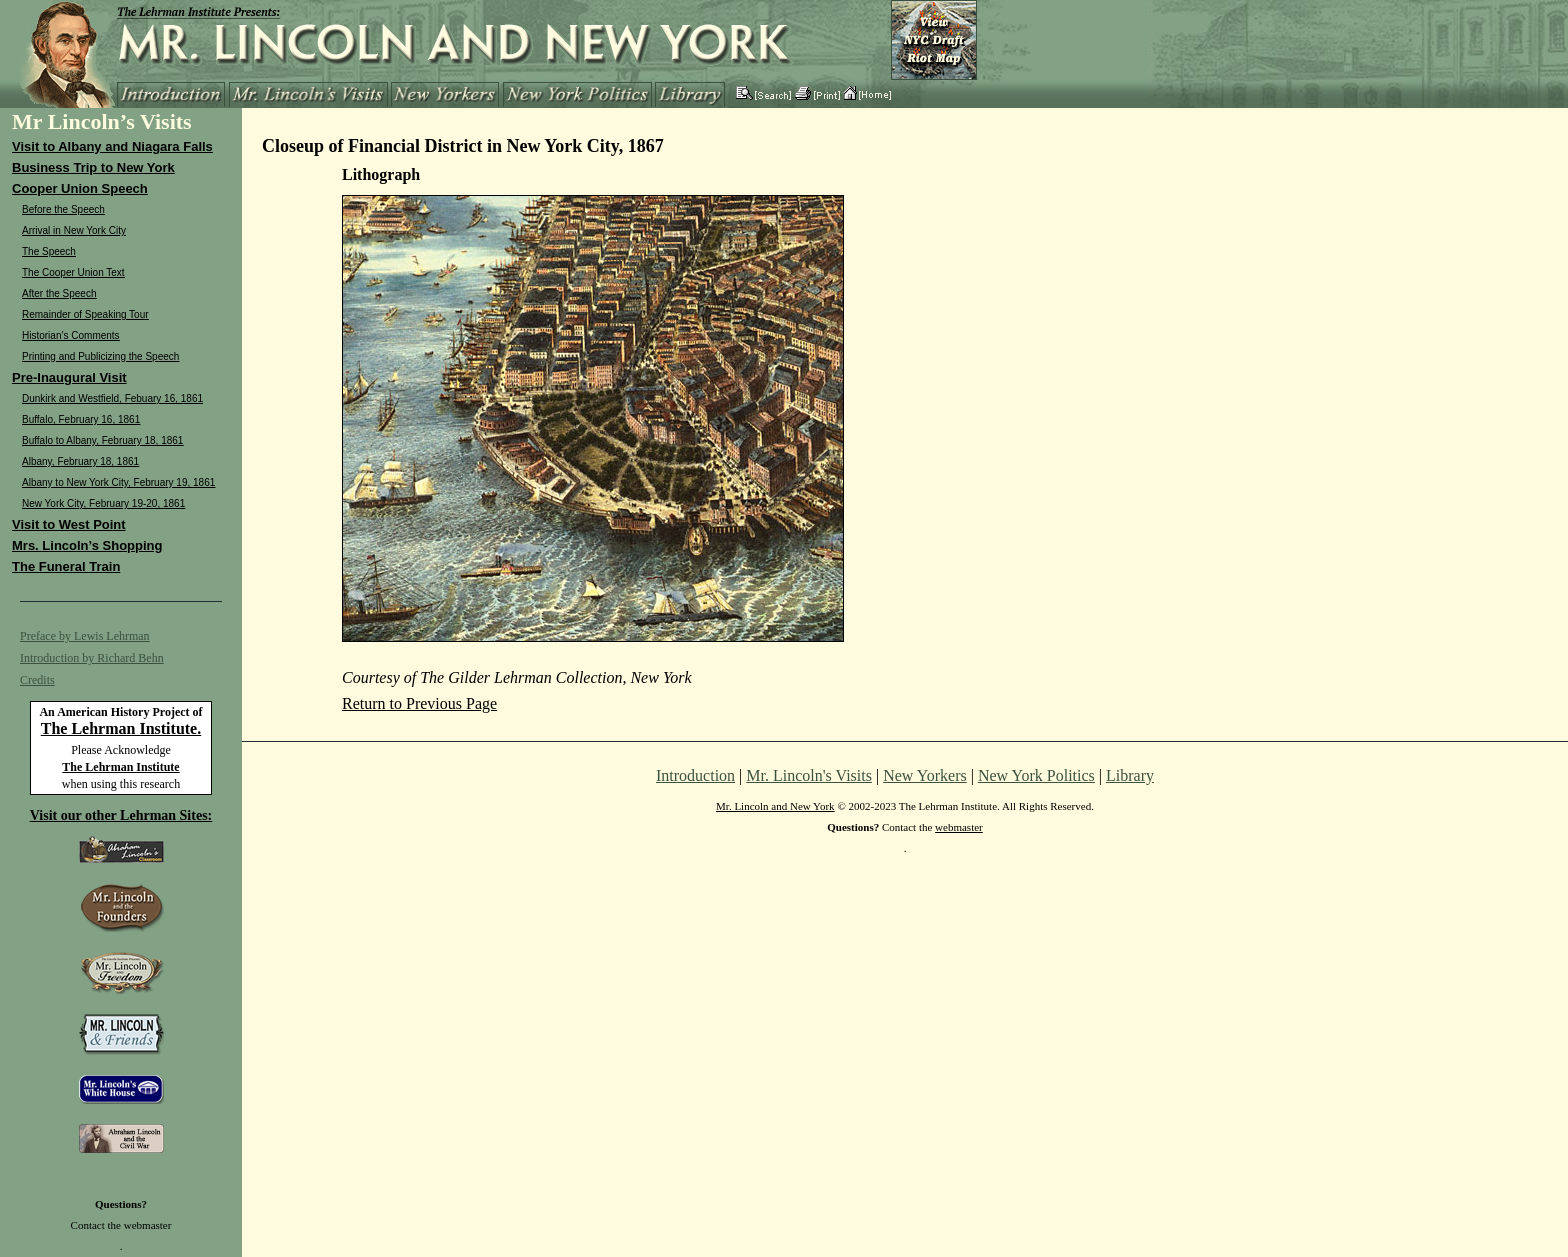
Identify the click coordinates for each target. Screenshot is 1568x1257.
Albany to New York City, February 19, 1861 (118, 482)
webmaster (148, 1225)
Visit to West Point (69, 524)
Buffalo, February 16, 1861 (81, 419)
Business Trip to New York (93, 167)
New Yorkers (925, 775)
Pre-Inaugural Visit (69, 377)
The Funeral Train (66, 566)
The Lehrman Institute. (121, 728)
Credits (37, 680)
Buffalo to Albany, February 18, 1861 (102, 440)
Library (1130, 775)
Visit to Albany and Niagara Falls (112, 146)
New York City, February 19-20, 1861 (103, 503)
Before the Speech (63, 209)
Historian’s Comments (71, 335)
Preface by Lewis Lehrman (85, 636)
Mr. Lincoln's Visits (809, 775)
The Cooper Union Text (73, 272)
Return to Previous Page (419, 703)
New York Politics (1036, 775)
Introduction (695, 775)
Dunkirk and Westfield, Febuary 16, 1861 (112, 398)
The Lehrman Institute (120, 767)
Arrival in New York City (74, 230)
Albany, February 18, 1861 (80, 461)
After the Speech (59, 293)
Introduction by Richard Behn (92, 658)
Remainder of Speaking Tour (85, 314)
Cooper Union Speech (80, 188)
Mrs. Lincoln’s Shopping (87, 545)
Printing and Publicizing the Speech (100, 356)
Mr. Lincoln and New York (775, 806)
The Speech (49, 251)
